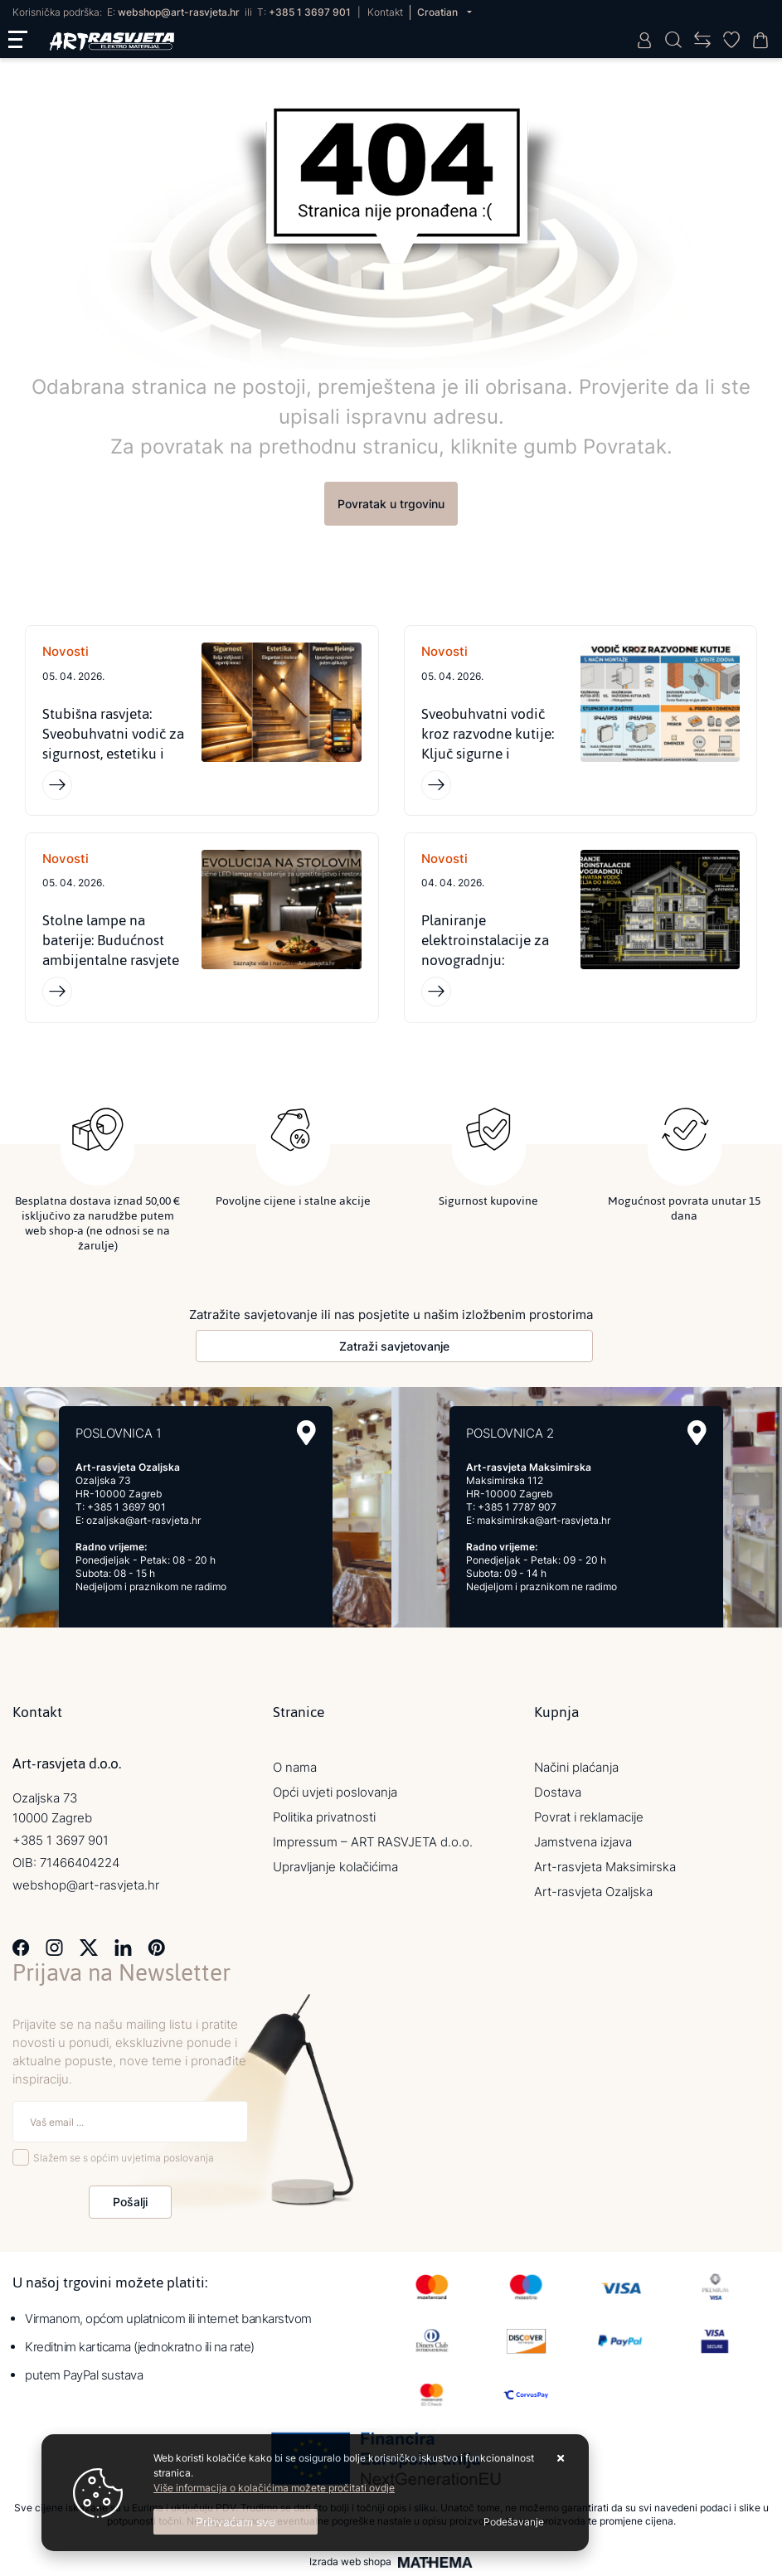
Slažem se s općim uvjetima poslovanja (123, 2158)
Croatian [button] (438, 12)
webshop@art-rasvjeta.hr (179, 12)
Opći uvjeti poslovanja (335, 1793)
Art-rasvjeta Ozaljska (593, 1892)
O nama (295, 1768)
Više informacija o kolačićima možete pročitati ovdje (274, 2487)
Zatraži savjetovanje (394, 1347)
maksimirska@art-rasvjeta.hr (543, 1521)
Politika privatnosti (324, 1818)
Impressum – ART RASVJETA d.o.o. (373, 1843)
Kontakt (385, 12)
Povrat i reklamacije (589, 1818)
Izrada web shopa (350, 2563)
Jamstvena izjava (583, 1843)
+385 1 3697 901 (310, 12)
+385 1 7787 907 (517, 1507)
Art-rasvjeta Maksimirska (605, 1867)
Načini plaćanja (576, 1768)
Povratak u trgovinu (391, 504)
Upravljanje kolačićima (335, 1867)
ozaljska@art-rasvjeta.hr (143, 1521)
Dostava (557, 1793)
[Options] (514, 2522)
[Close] (235, 2522)
